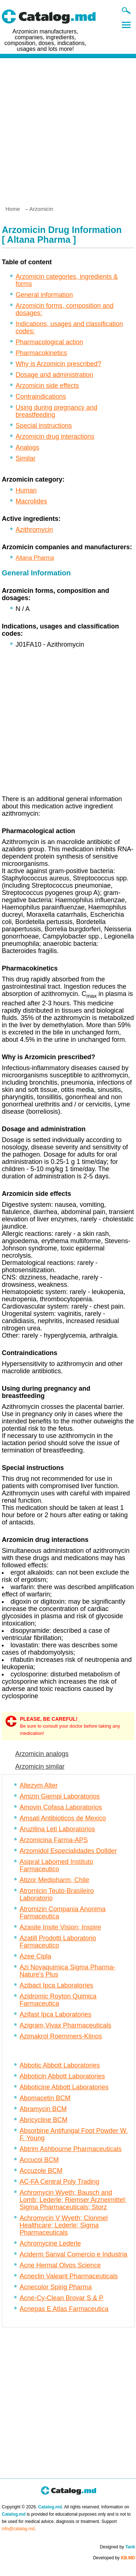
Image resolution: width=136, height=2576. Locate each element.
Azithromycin (34, 529)
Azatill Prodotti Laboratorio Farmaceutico (58, 1941)
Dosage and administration (54, 374)
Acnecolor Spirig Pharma (56, 2287)
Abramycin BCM (43, 2109)
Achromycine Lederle (50, 2243)
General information (44, 294)
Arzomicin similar (40, 1766)
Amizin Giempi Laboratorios (60, 1796)
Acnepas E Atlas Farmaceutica (64, 2308)
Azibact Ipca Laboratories (56, 1985)
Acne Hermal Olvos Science (60, 2265)
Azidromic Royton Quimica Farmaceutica (58, 2000)
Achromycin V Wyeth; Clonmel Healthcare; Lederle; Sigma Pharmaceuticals (64, 2225)
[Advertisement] (68, 129)
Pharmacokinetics (41, 353)
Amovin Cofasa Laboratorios (61, 1807)
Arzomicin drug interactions (55, 436)
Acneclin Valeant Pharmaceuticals (69, 2276)
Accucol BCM (39, 2159)
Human (26, 490)
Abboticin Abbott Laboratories (62, 2076)
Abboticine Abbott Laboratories (64, 2087)
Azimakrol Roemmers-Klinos (61, 2036)
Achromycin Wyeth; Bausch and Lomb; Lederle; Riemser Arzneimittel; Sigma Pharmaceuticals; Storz (73, 2200)
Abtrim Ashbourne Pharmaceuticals (70, 2149)
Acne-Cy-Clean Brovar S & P (61, 2298)
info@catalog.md (18, 2528)
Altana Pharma (35, 558)
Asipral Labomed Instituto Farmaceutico (56, 1865)
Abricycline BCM (43, 2119)
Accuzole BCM (41, 2170)
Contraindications (41, 396)
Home (12, 209)
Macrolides (31, 501)
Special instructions (44, 425)
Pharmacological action (49, 342)
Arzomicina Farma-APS (54, 1840)
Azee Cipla (35, 1956)
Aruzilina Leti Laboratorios (57, 1829)
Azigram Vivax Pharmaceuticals (65, 2025)
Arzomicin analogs (42, 1753)
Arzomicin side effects (47, 385)
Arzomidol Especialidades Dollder (68, 1850)
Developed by (114, 2557)
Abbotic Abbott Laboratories (60, 2065)
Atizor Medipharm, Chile (54, 1880)
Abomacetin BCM (45, 2098)
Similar (26, 458)
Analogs (27, 447)
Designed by (117, 2546)
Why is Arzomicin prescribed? (58, 363)
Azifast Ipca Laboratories (55, 2014)
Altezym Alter (39, 1785)
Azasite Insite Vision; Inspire (60, 1927)
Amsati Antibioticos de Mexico (63, 1818)
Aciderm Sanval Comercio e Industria (73, 2254)
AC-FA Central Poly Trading (59, 2181)
